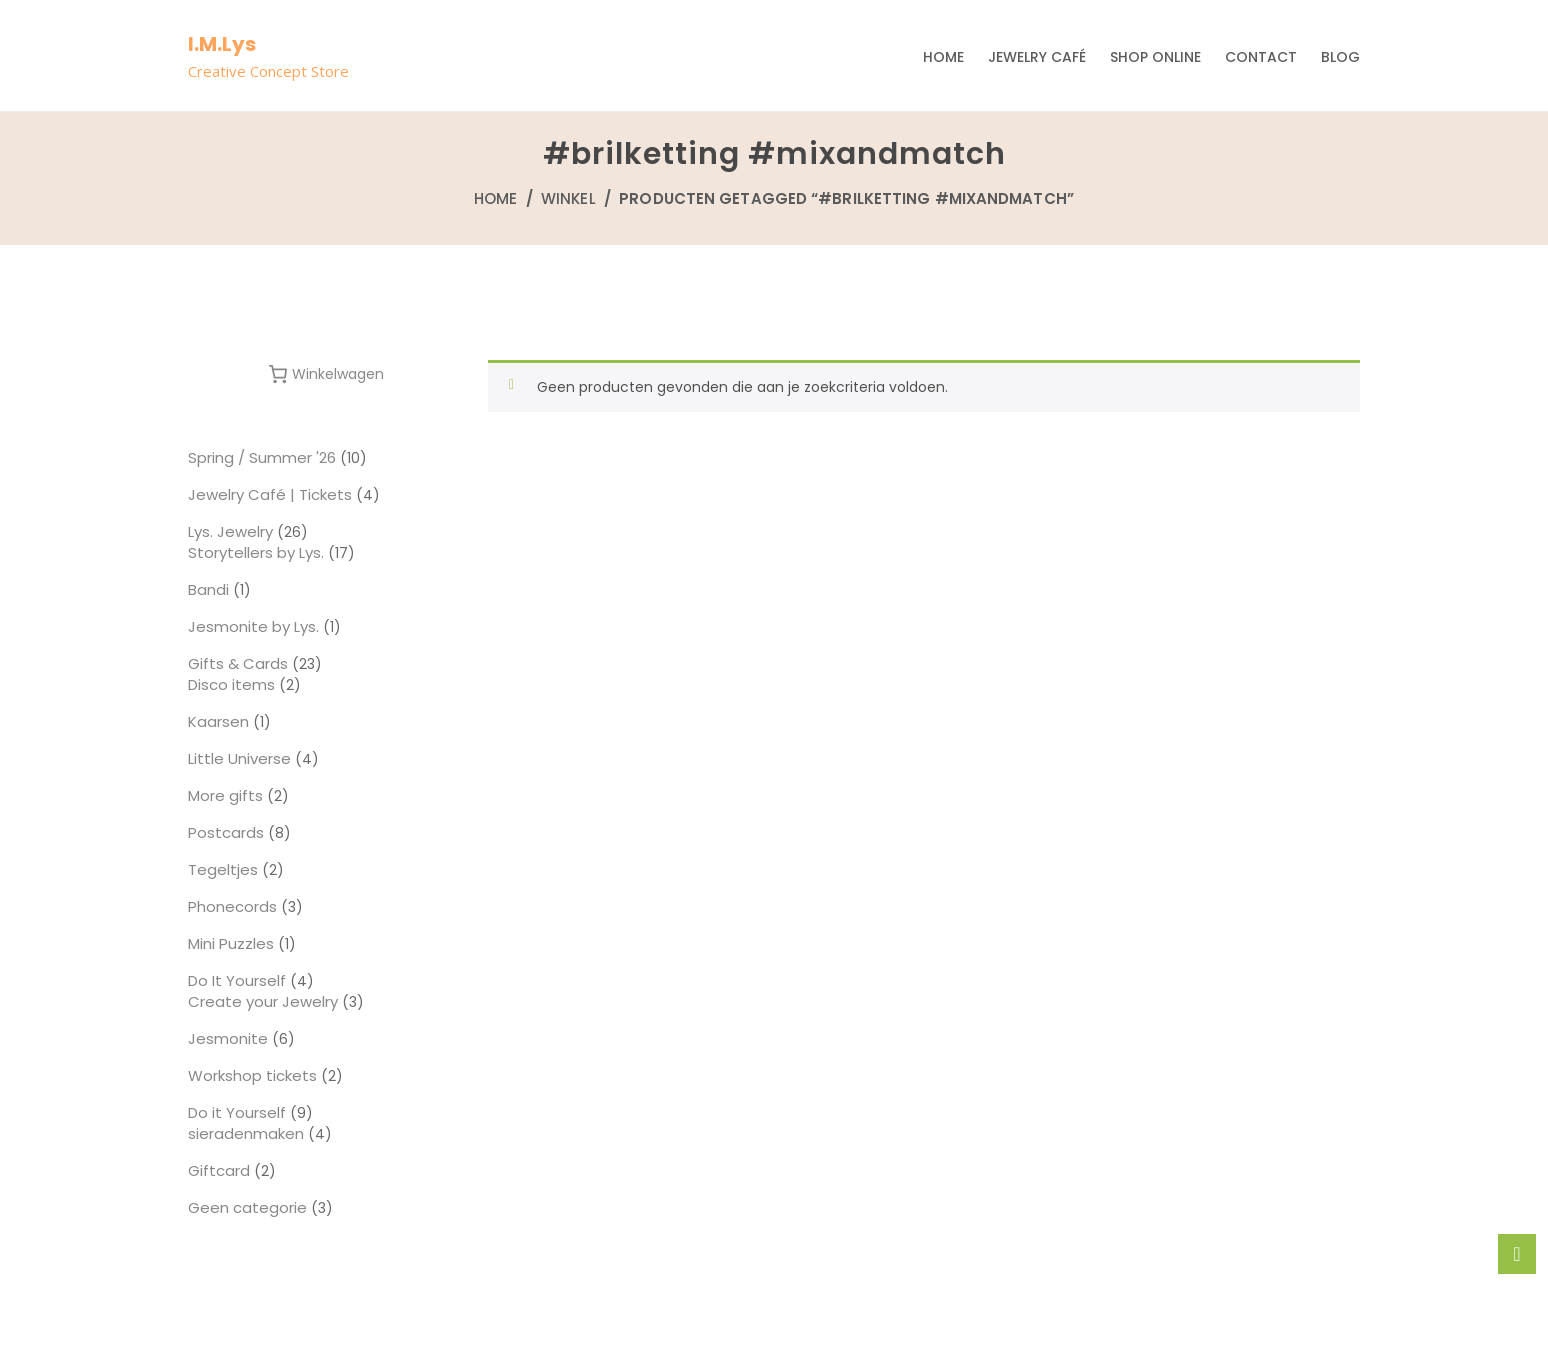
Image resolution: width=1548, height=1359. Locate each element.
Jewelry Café (1037, 57)
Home (943, 57)
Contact (1261, 57)
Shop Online (1155, 57)
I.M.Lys (222, 44)
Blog (1340, 57)
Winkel (568, 198)
